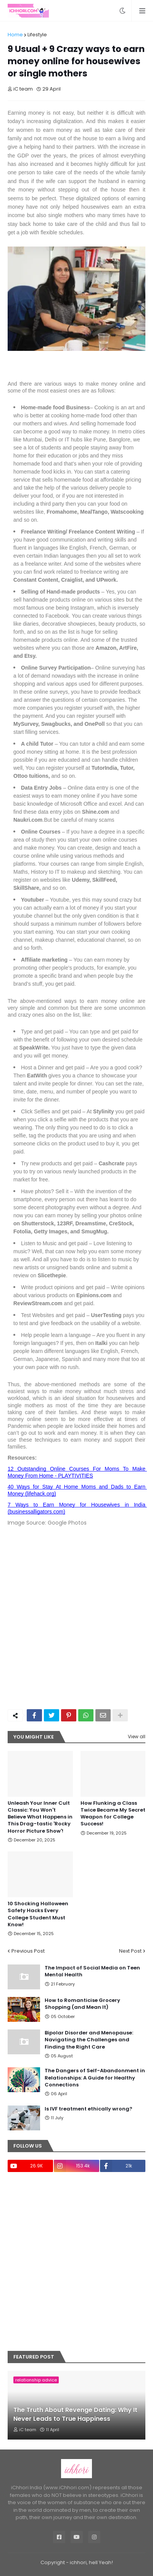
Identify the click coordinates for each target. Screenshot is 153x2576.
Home (15, 34)
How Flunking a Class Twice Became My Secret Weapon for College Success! (113, 1814)
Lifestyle (37, 34)
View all (136, 1736)
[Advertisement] (76, 1623)
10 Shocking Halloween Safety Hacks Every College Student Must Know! (38, 1914)
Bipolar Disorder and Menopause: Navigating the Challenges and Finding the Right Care (89, 2039)
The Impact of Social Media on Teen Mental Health (92, 1971)
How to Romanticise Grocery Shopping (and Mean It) (82, 2004)
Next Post (130, 1951)
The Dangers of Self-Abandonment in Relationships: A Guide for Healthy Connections (95, 2077)
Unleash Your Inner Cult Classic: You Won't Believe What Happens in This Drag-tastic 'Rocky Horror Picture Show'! (40, 1817)
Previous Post (28, 1951)
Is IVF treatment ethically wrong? (88, 2109)
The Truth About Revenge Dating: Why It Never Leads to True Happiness (75, 2414)
